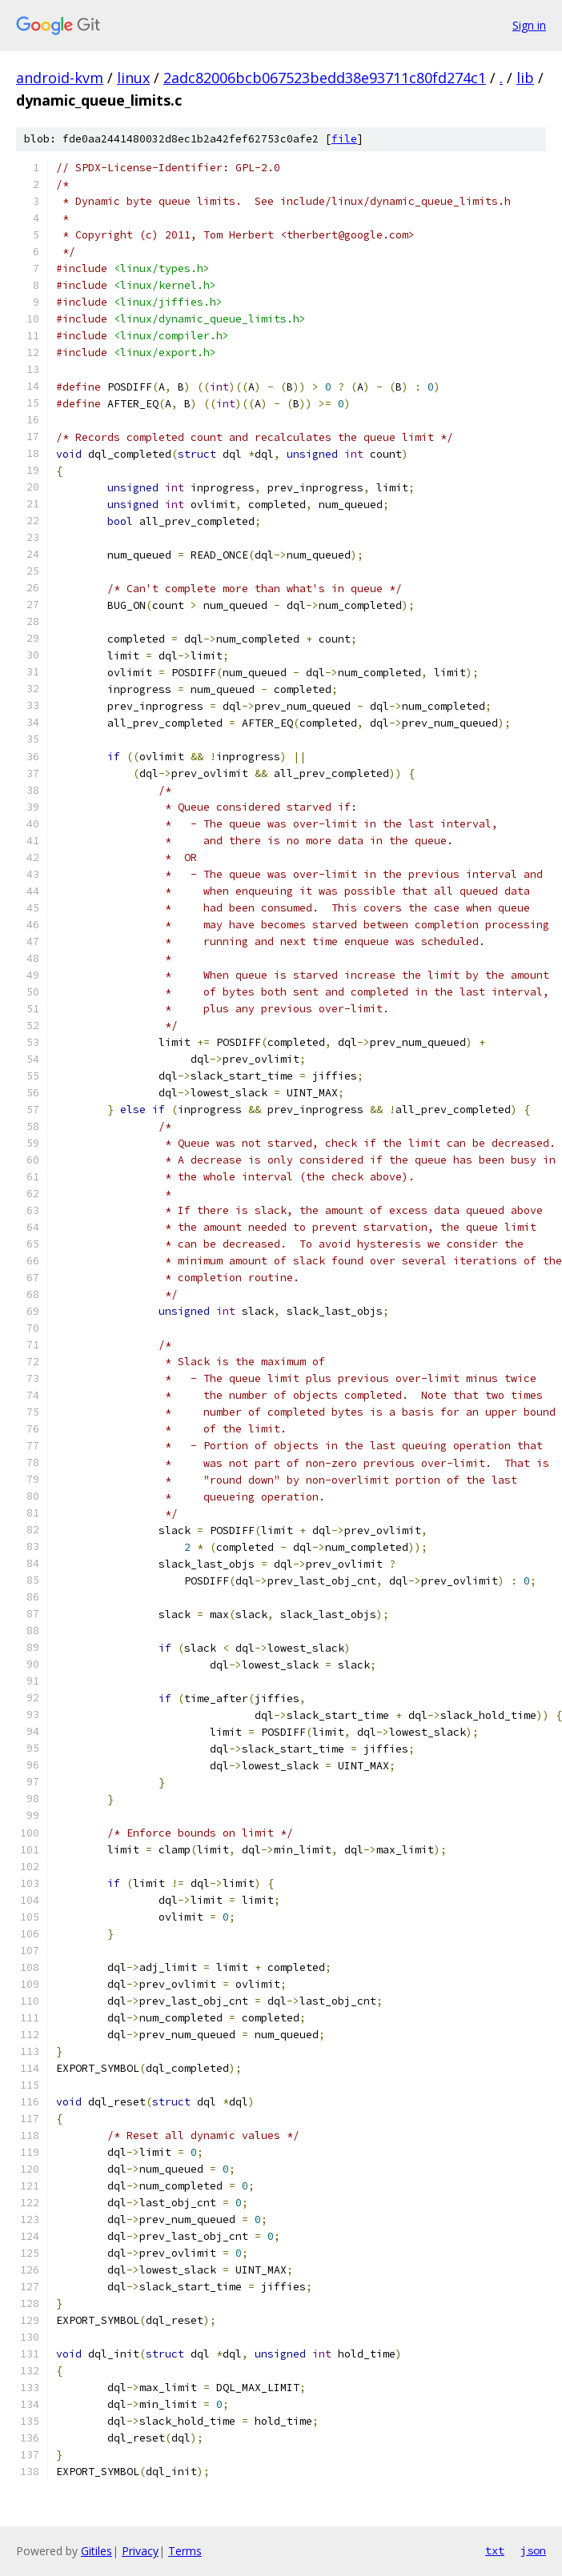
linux (133, 77)
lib (525, 77)
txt (494, 2550)
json (533, 2550)
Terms (185, 2550)
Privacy (140, 2550)
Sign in (529, 25)
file (344, 139)
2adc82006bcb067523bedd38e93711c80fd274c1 (324, 77)
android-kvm (59, 77)
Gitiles (96, 2550)
